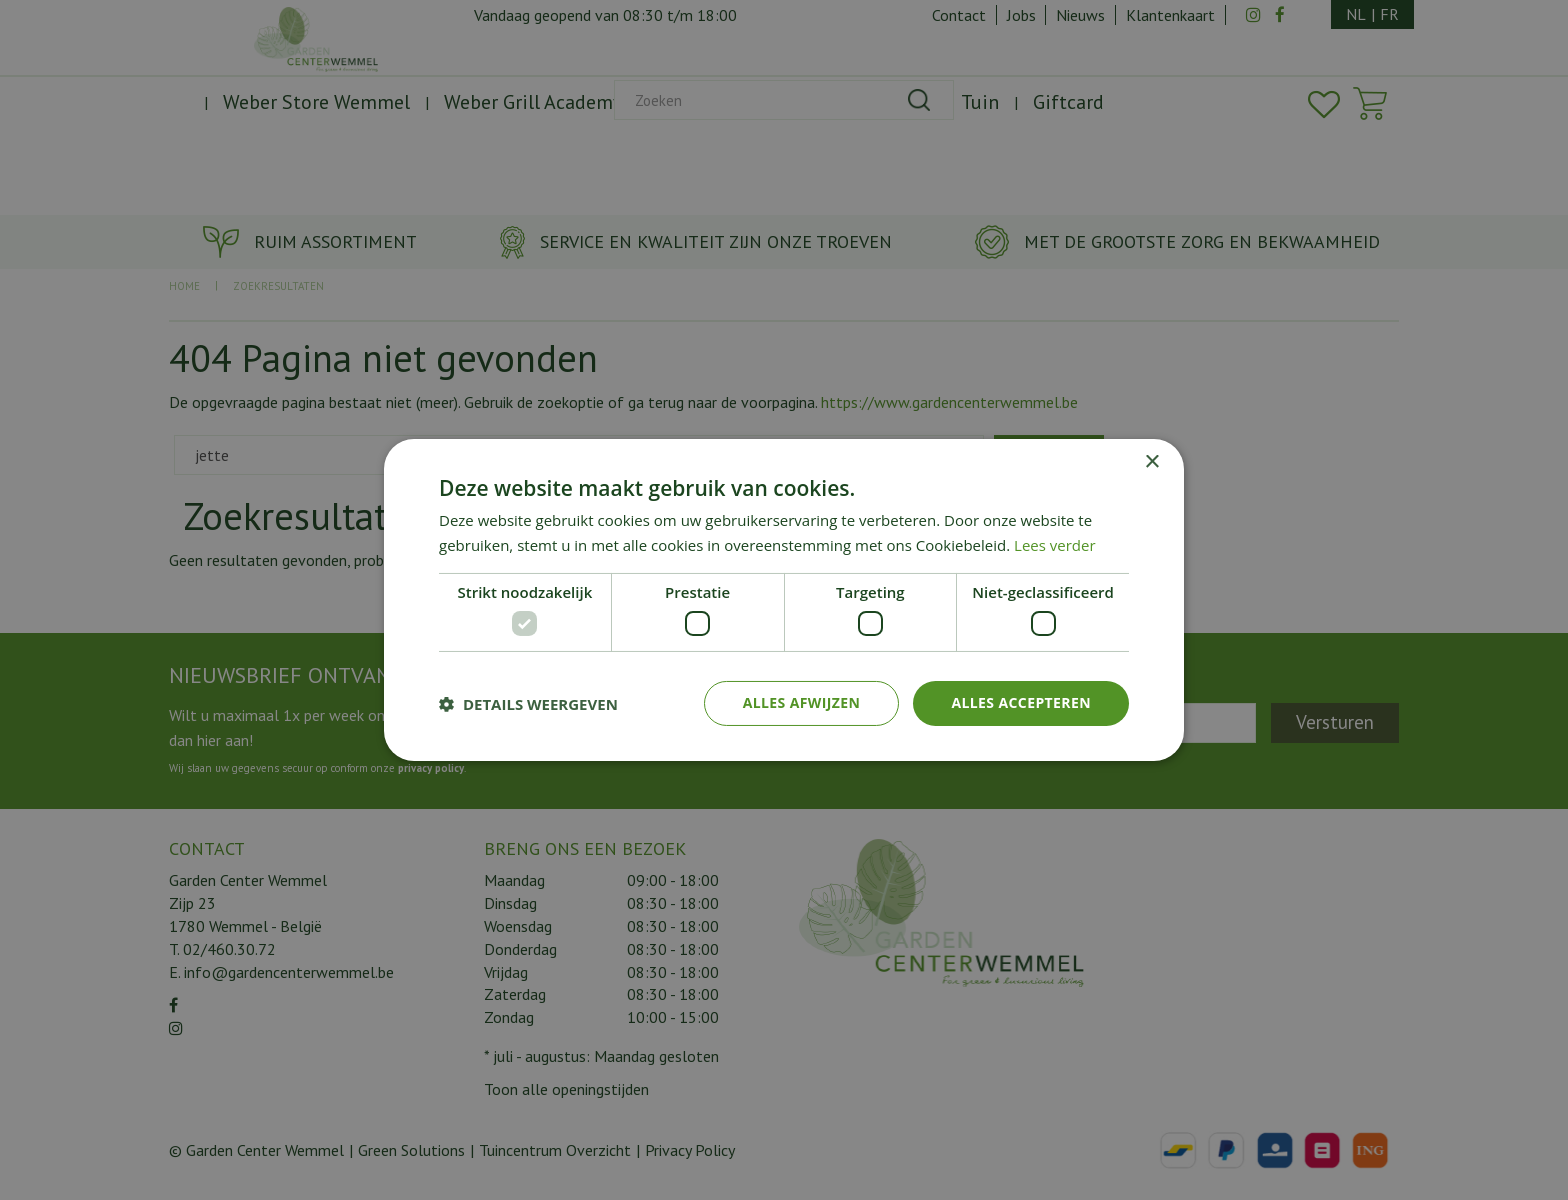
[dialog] (784, 600)
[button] (528, 704)
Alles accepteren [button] (1021, 702)
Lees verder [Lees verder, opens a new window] (1055, 545)
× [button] (1151, 462)
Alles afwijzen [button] (802, 702)
